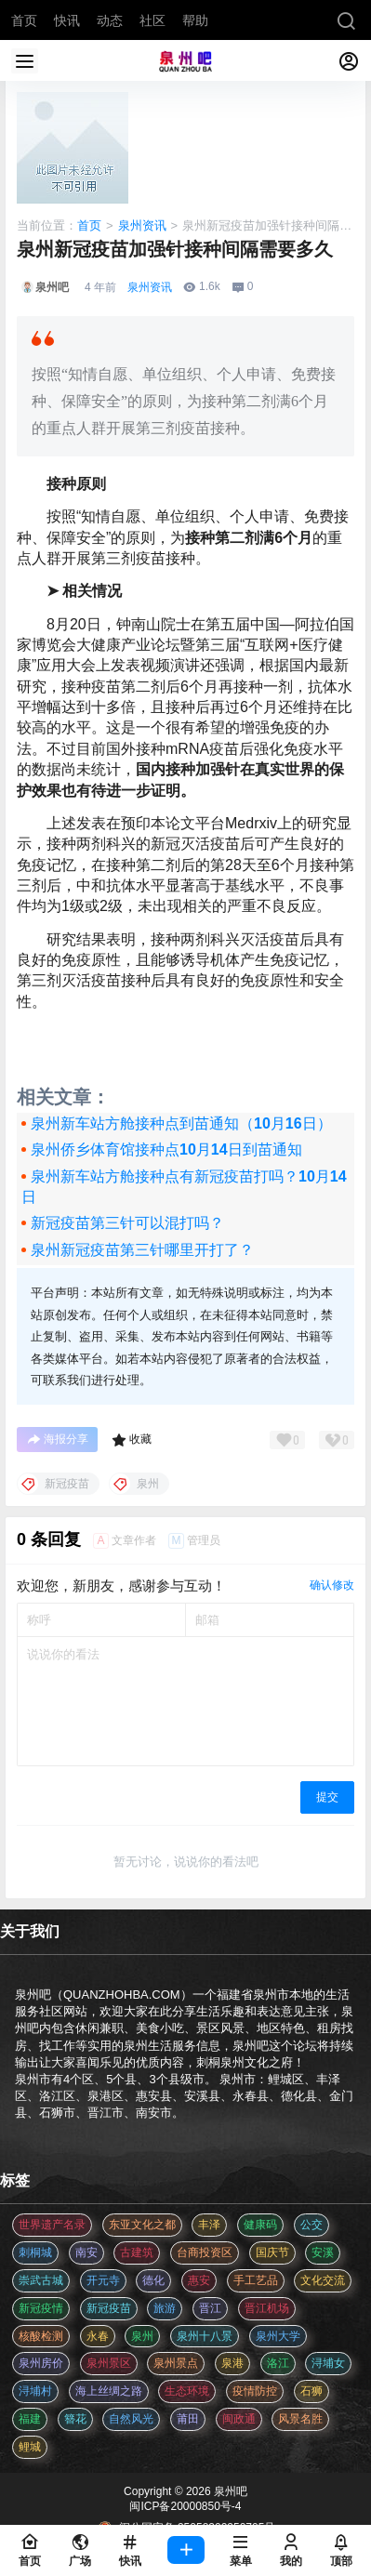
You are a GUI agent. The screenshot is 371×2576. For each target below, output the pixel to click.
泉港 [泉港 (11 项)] (232, 2363)
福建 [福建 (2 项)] (30, 2418)
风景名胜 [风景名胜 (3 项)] (300, 2418)
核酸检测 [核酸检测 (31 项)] (41, 2336)
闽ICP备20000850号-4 (185, 2506)
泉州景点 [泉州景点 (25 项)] (175, 2363)
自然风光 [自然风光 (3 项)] (131, 2418)
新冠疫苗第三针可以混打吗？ (127, 1223)
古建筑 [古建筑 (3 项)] (136, 2252)
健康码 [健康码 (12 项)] (260, 2224)
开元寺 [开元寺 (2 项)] (103, 2280)
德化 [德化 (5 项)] (153, 2280)
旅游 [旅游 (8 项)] (164, 2308)
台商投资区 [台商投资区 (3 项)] (204, 2252)
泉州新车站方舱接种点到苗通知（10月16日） (181, 1123)
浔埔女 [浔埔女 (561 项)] (328, 2363)
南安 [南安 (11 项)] (86, 2252)
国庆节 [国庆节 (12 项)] (272, 2252)
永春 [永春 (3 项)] (97, 2336)
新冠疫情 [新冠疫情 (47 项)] (41, 2308)
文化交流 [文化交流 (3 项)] (322, 2280)
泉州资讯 (142, 225)
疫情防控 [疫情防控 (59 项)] (254, 2391)
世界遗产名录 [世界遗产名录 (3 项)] (52, 2224)
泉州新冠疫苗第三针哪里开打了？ (142, 1250)
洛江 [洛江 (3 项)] (278, 2363)
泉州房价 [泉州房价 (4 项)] (41, 2363)
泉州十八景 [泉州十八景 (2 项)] (204, 2336)
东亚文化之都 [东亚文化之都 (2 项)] (142, 2224)
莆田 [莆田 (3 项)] (188, 2418)
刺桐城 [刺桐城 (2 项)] (35, 2252)
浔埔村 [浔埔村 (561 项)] (35, 2391)
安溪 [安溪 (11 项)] (322, 2252)
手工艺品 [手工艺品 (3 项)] (255, 2280)
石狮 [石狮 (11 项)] (311, 2391)
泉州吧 (229, 2491)
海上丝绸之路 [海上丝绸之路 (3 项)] (108, 2391)
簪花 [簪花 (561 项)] (75, 2418)
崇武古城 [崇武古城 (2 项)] (41, 2280)
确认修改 (332, 1585)
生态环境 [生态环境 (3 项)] (187, 2391)
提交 (327, 1796)
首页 (89, 225)
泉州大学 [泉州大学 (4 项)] (278, 2336)
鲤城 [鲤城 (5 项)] (30, 2446)
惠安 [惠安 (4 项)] (199, 2280)
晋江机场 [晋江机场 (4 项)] (267, 2308)
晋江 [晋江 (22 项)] (210, 2308)
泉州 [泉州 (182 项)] (142, 2336)
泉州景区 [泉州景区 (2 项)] (108, 2363)
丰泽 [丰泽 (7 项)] (209, 2224)
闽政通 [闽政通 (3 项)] (239, 2418)
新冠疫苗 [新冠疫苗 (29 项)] (108, 2308)
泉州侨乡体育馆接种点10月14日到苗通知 (166, 1149)
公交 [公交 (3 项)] (311, 2224)
